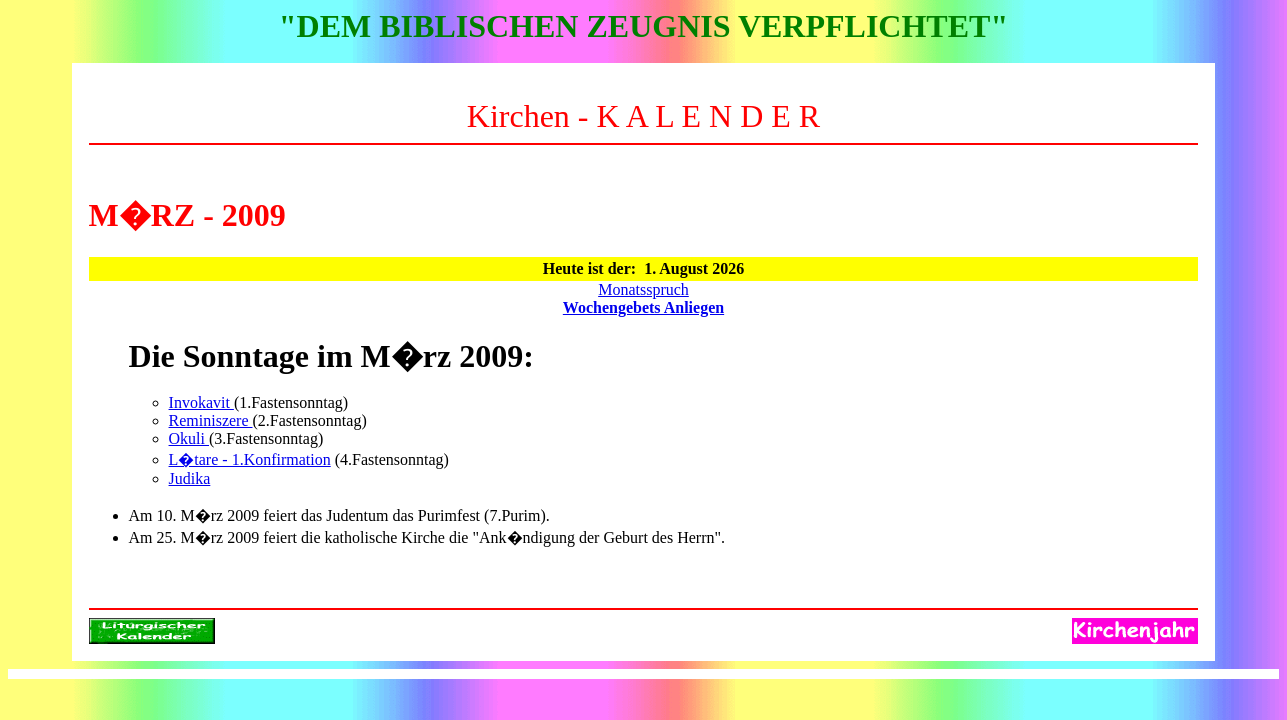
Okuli (189, 438)
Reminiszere (211, 420)
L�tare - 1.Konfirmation (250, 459)
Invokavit (201, 402)
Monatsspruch (643, 289)
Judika (190, 478)
